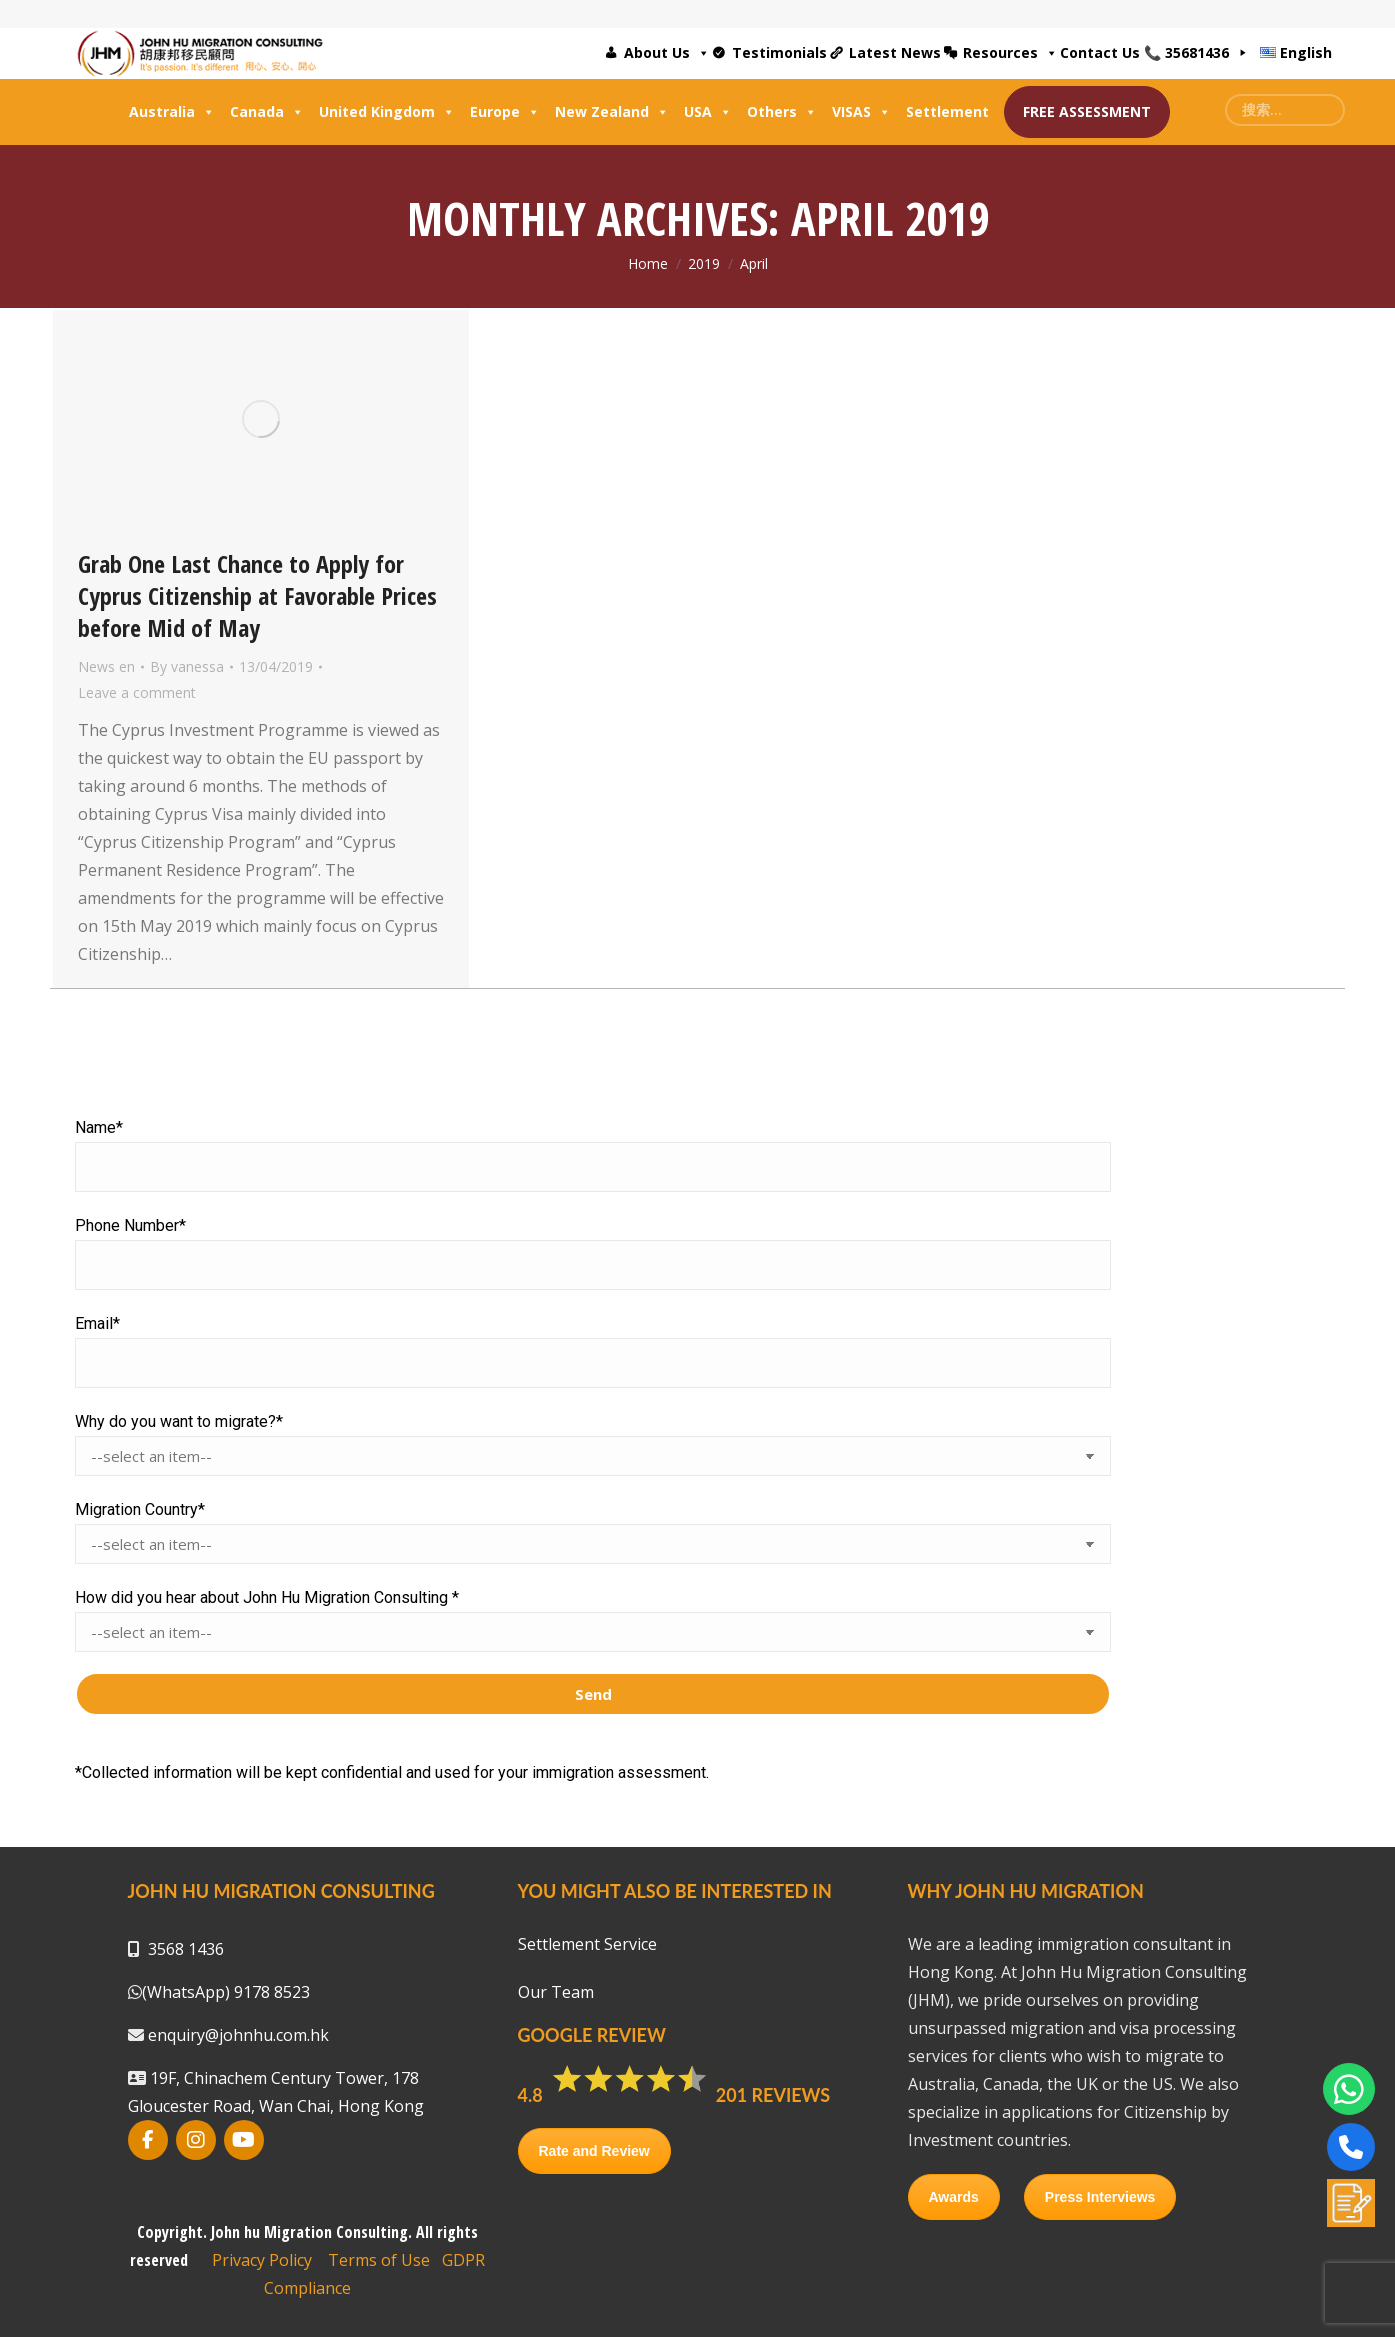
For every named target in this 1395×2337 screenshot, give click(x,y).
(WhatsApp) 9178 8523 (226, 1992)
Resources (1010, 53)
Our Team (556, 1992)
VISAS (861, 112)
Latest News (895, 52)
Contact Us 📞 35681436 (1144, 52)
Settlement (947, 111)
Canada (267, 112)
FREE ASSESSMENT (1087, 111)
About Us (667, 53)
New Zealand (612, 112)
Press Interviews (1100, 2197)
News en (106, 666)
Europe (505, 112)
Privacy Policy (262, 2260)
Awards (954, 2197)
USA (708, 112)
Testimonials (779, 52)
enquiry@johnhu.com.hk (236, 2035)
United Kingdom (387, 112)
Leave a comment (137, 692)
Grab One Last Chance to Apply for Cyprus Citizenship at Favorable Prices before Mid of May (257, 595)
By (187, 666)
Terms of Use (379, 2260)
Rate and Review (594, 2151)
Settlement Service (587, 1944)
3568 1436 (186, 1949)
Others (782, 112)
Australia (172, 112)
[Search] (1285, 110)
